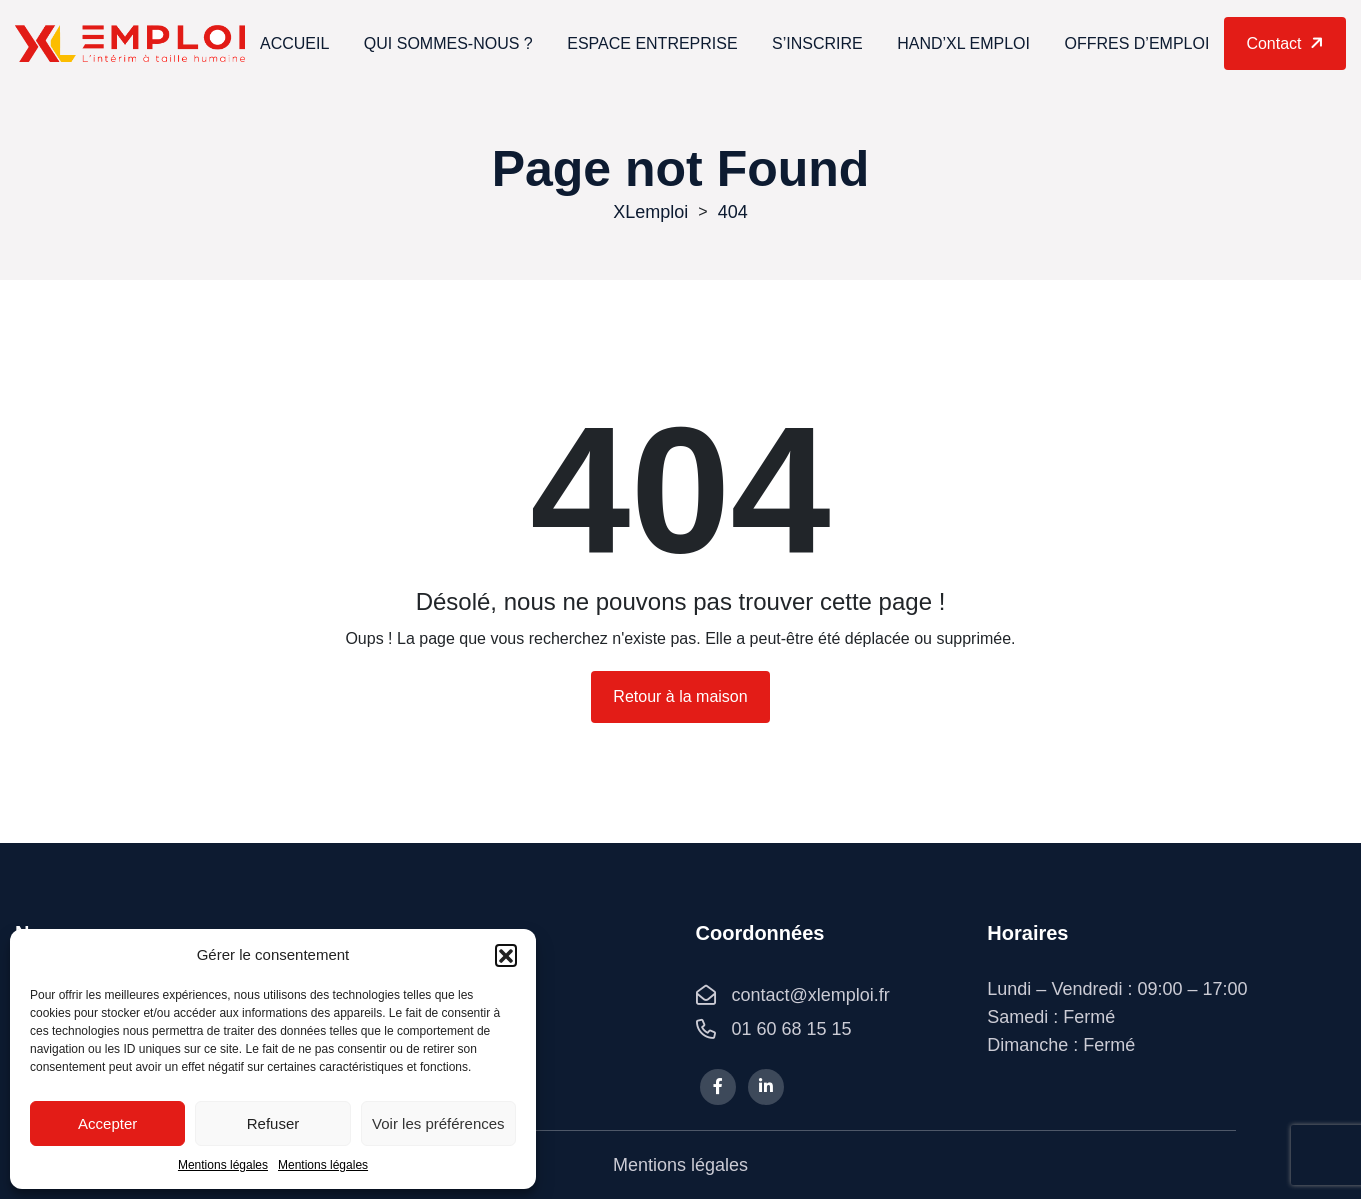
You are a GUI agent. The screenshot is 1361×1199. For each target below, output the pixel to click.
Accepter (107, 1123)
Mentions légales (223, 1165)
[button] (506, 955)
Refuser (273, 1123)
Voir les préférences (438, 1123)
